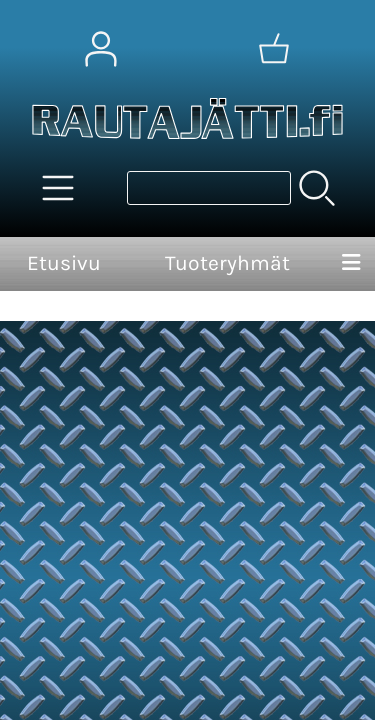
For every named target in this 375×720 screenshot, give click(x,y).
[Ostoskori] (274, 49)
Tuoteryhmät (227, 263)
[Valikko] (351, 264)
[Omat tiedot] (101, 49)
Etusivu (64, 263)
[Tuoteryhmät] (58, 188)
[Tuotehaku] (209, 188)
